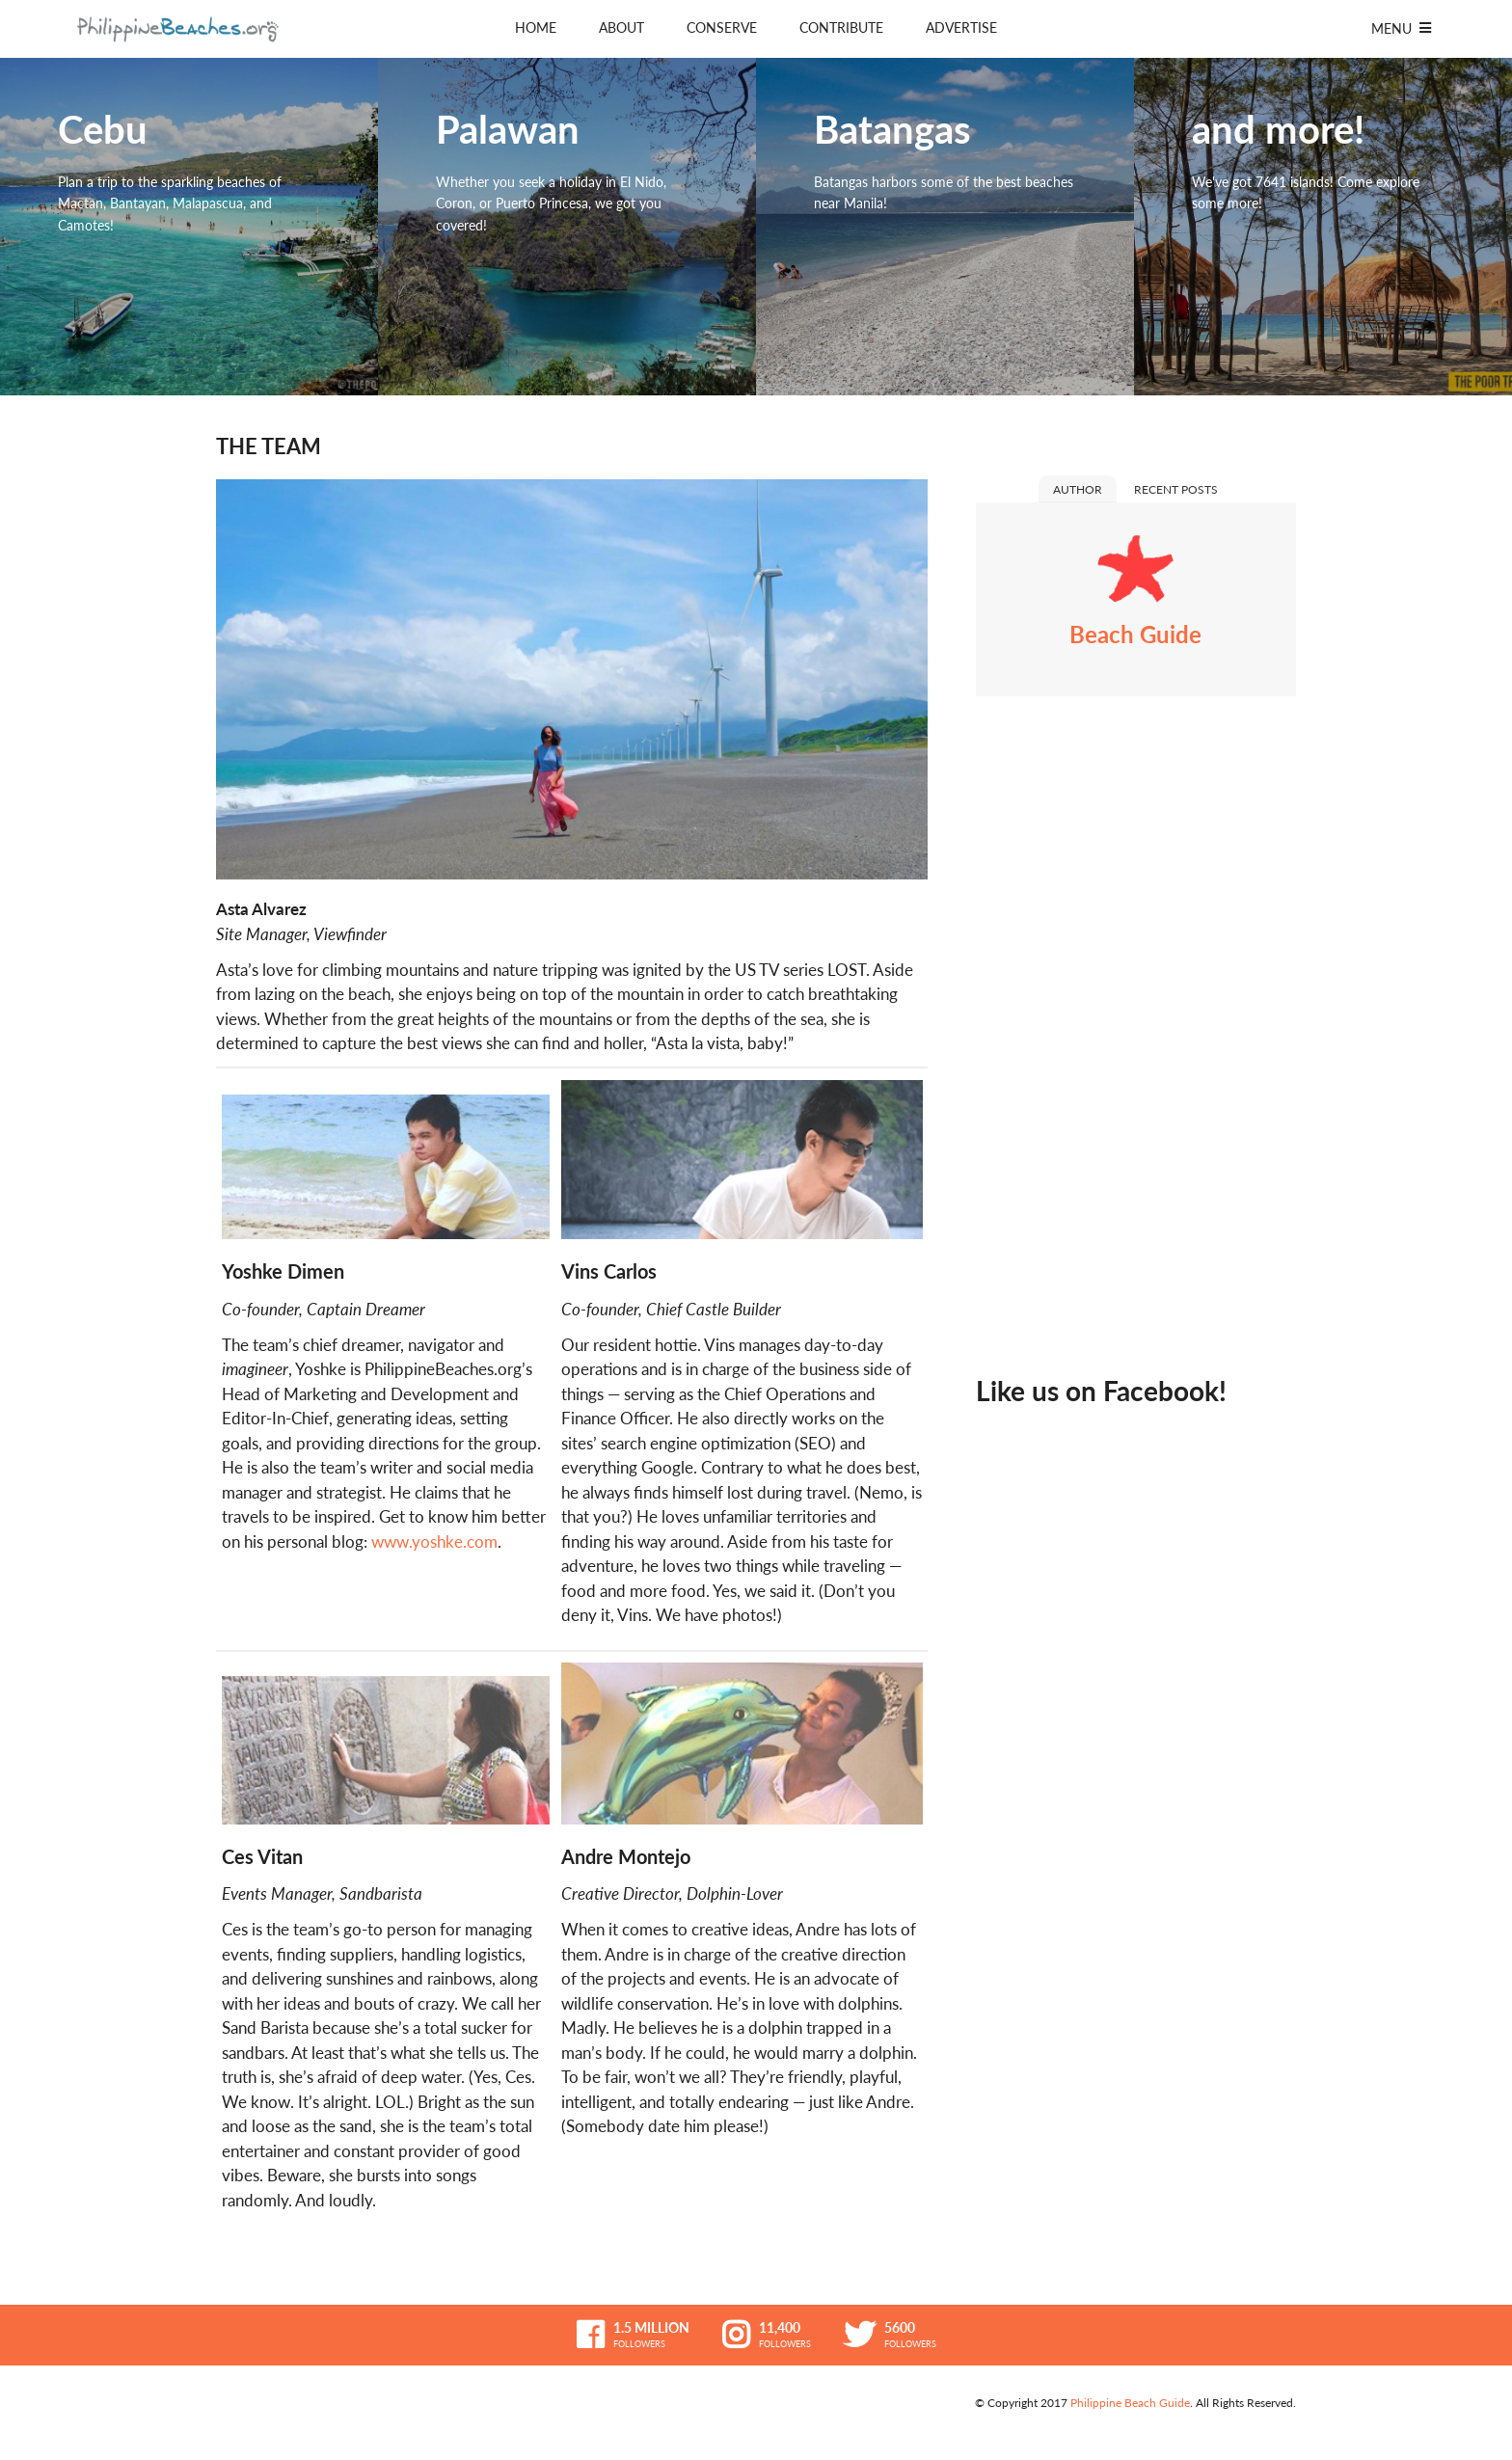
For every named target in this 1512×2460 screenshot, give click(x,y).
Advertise (961, 27)
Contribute (841, 27)
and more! (1323, 226)
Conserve (722, 27)
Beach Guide (1135, 634)
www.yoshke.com (434, 1541)
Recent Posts (1176, 489)
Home (535, 27)
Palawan (567, 226)
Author (1077, 489)
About (621, 27)
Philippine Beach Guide (1130, 2402)
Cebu (189, 226)
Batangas (945, 226)
